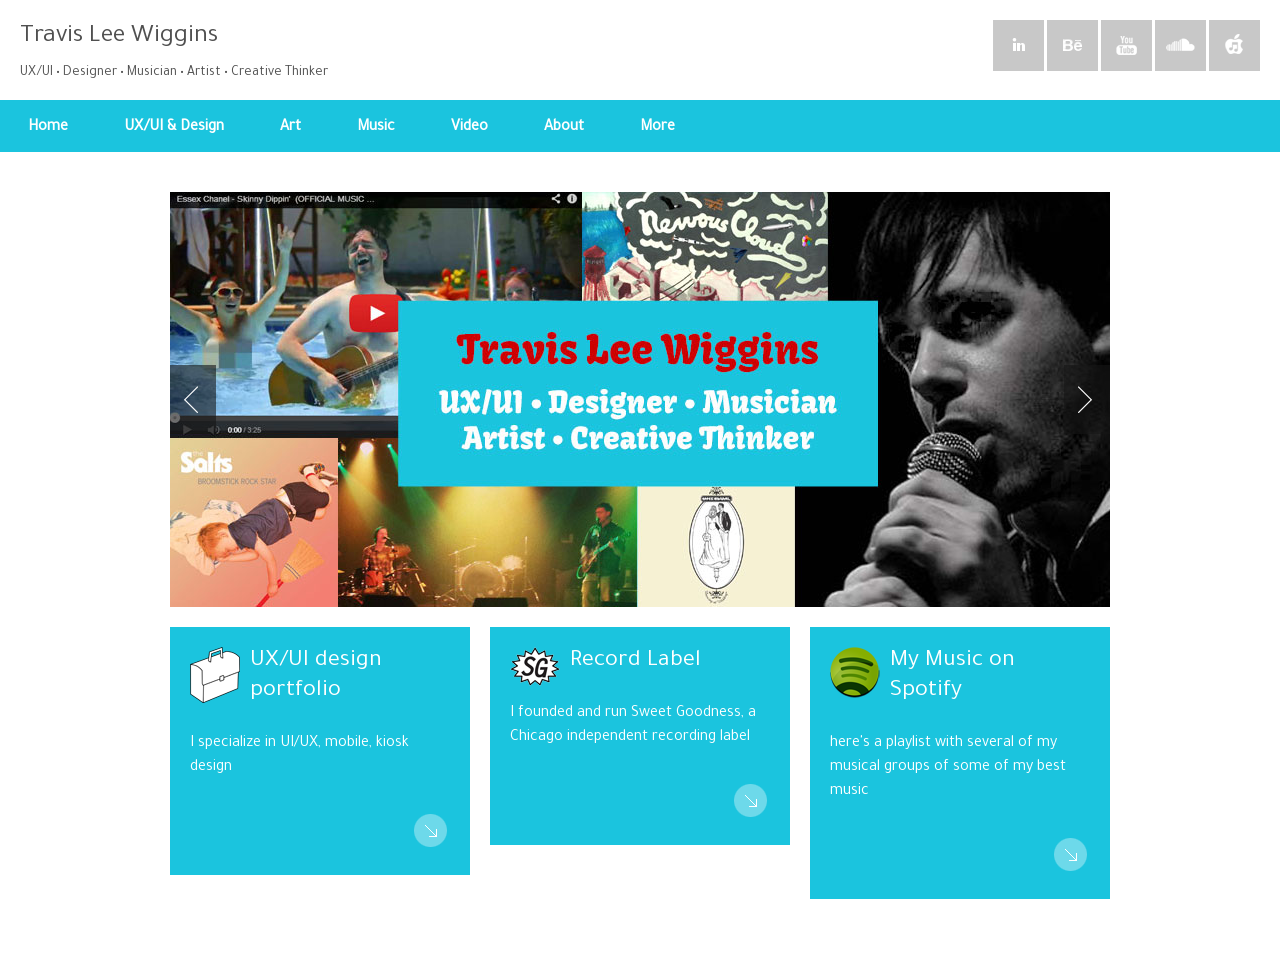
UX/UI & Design (180, 136)
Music (382, 136)
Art (297, 136)
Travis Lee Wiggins (119, 37)
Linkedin (1018, 48)
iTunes (1234, 48)
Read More (430, 833)
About (564, 128)
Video (469, 128)
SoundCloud (1180, 48)
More (664, 136)
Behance (1072, 48)
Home (48, 128)
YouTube (1126, 48)
